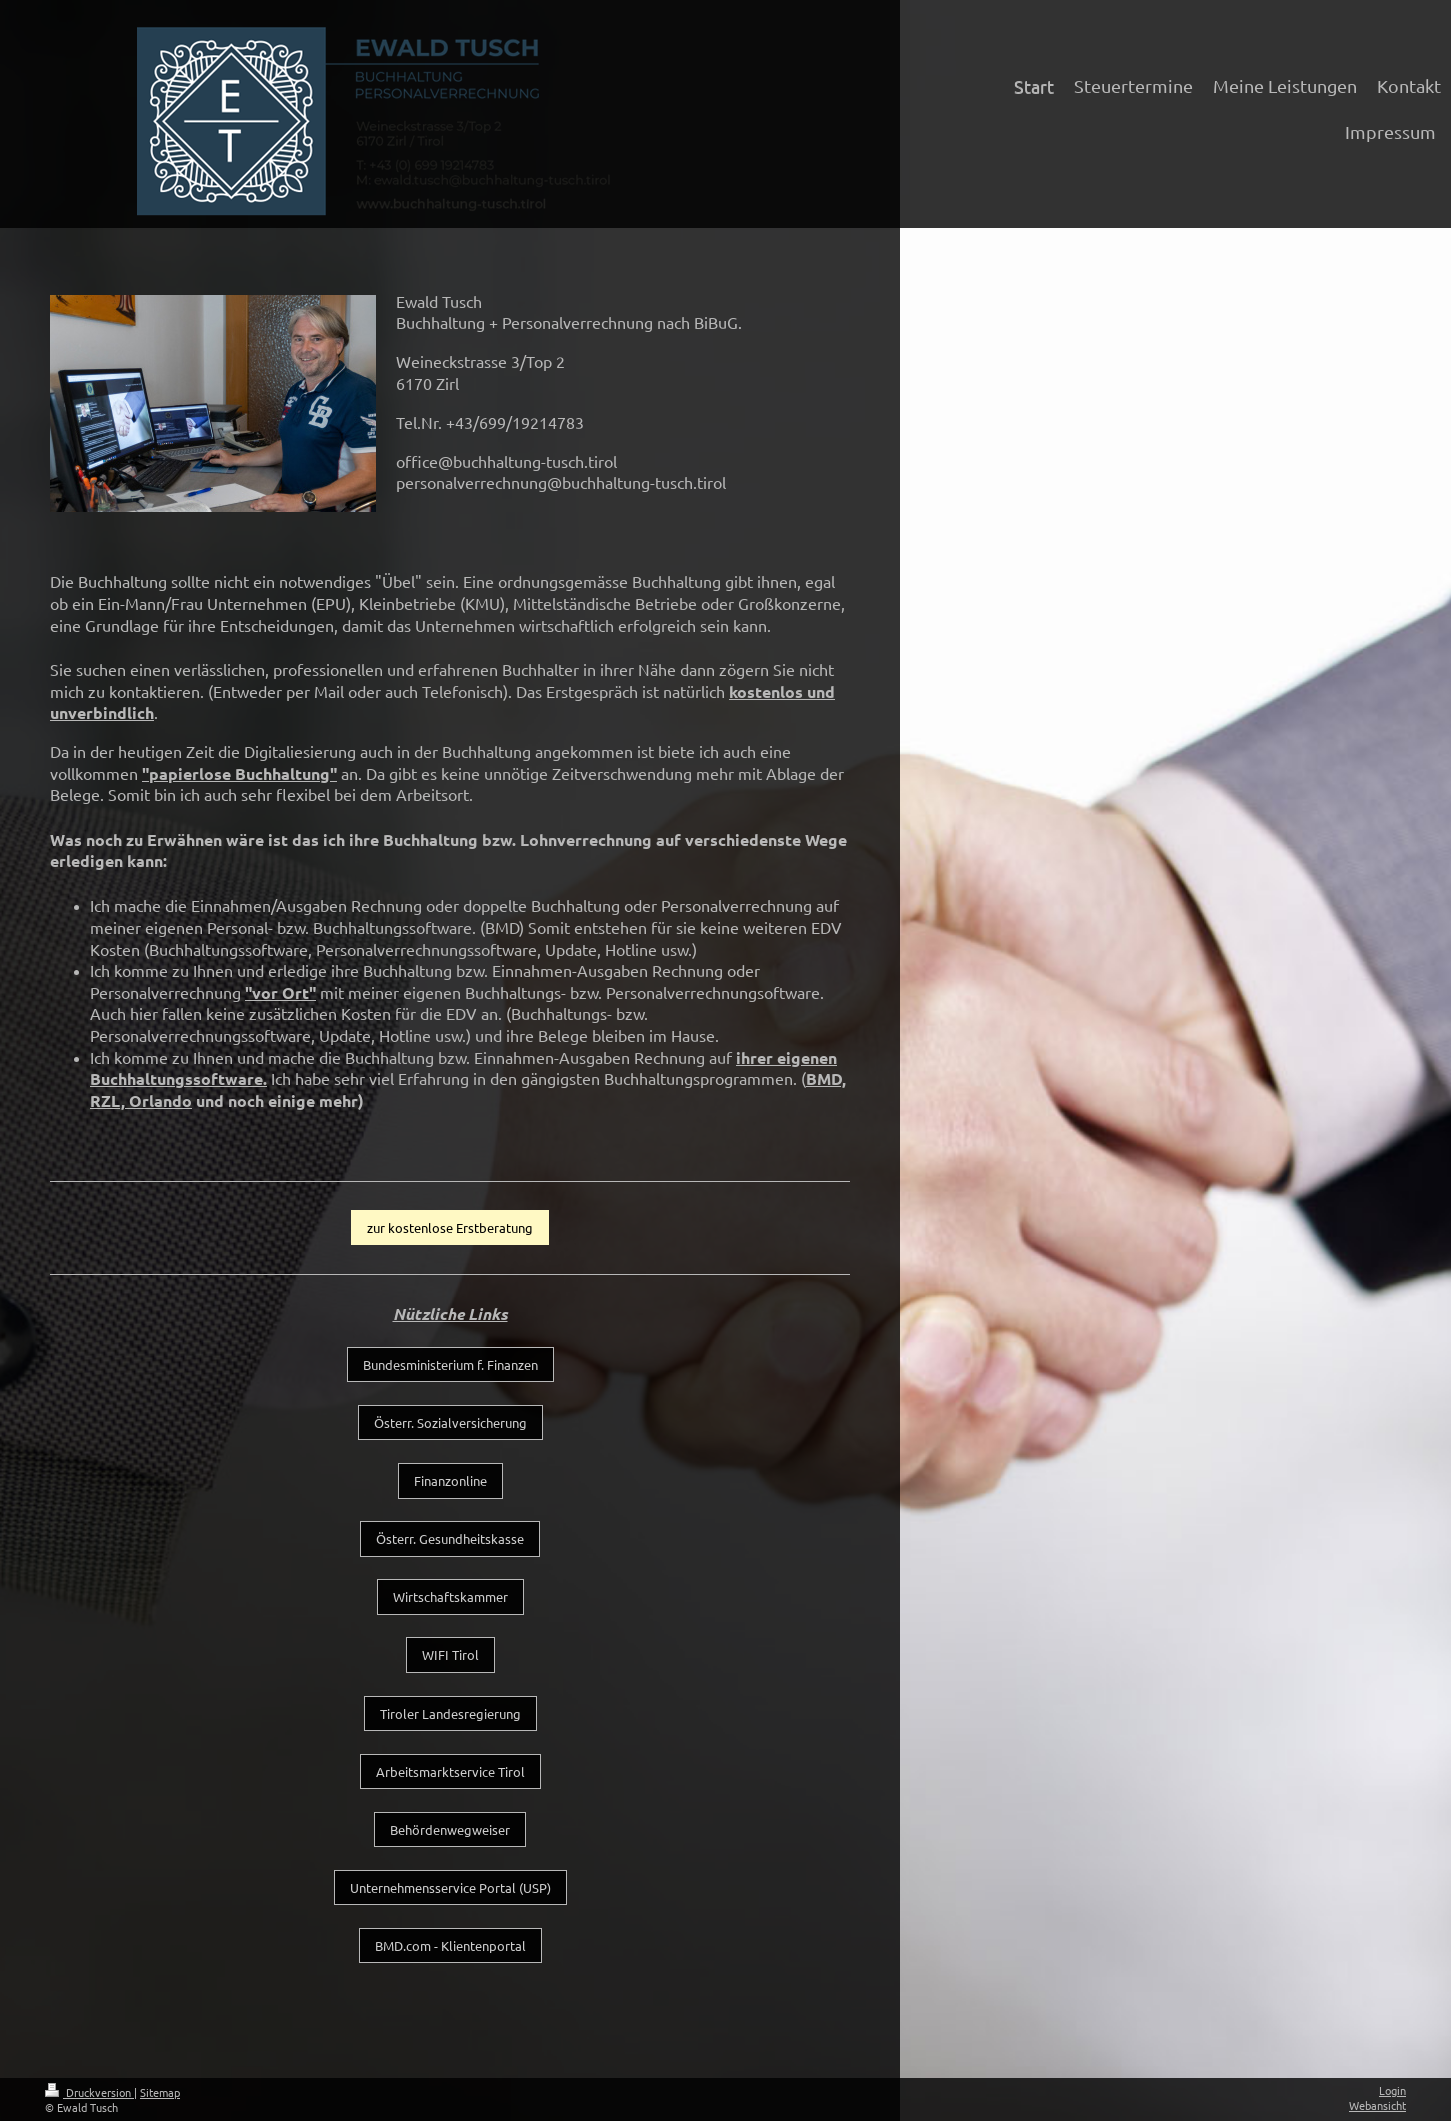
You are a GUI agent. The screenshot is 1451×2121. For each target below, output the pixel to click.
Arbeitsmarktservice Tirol (450, 1771)
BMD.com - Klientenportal (450, 1945)
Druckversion (89, 2092)
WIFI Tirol (450, 1654)
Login (1392, 2090)
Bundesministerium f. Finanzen (450, 1364)
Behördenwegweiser (450, 1829)
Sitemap (160, 2092)
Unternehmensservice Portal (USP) (450, 1887)
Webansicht (1377, 2105)
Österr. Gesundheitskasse (450, 1538)
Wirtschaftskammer (450, 1596)
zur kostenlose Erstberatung (450, 1227)
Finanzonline (450, 1480)
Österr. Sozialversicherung (450, 1422)
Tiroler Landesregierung (450, 1713)
